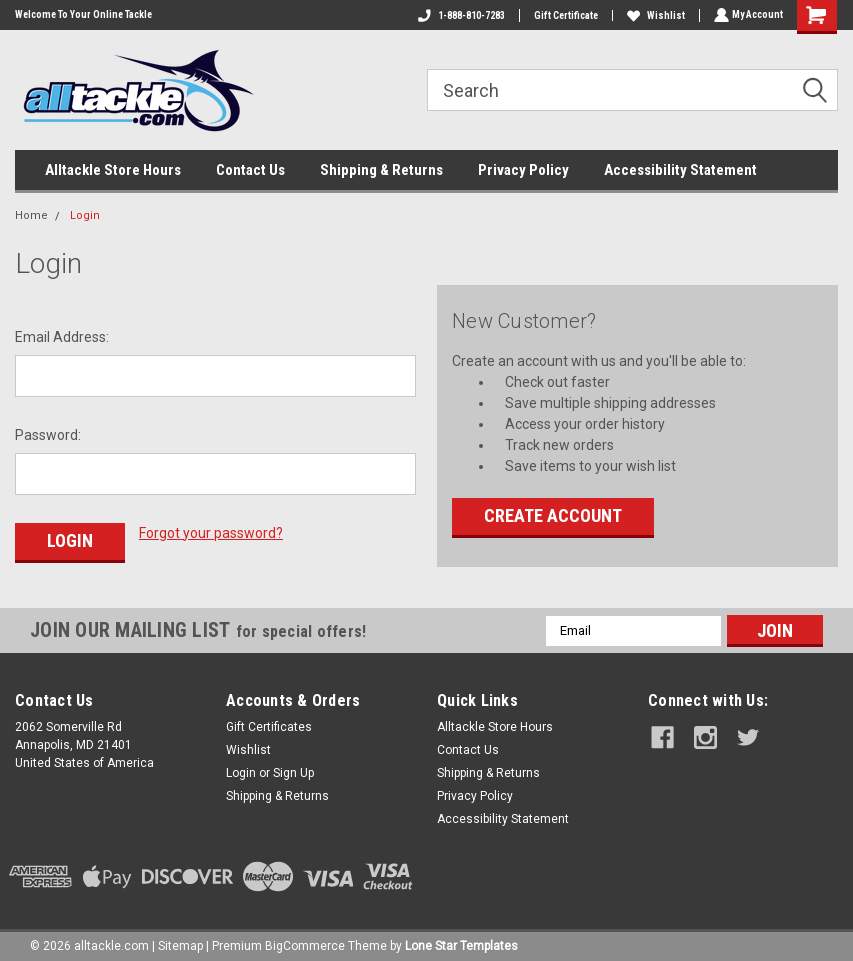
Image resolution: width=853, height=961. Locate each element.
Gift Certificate (564, 15)
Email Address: (62, 337)
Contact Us (250, 170)
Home (31, 215)
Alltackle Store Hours (113, 170)
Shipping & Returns (381, 170)
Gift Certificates (269, 722)
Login (85, 215)
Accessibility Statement (680, 170)
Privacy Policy (523, 170)
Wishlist (654, 15)
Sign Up (293, 768)
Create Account (553, 515)
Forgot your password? (211, 533)
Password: (48, 435)
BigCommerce (305, 941)
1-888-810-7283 (459, 15)
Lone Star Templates (461, 941)
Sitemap (180, 941)
